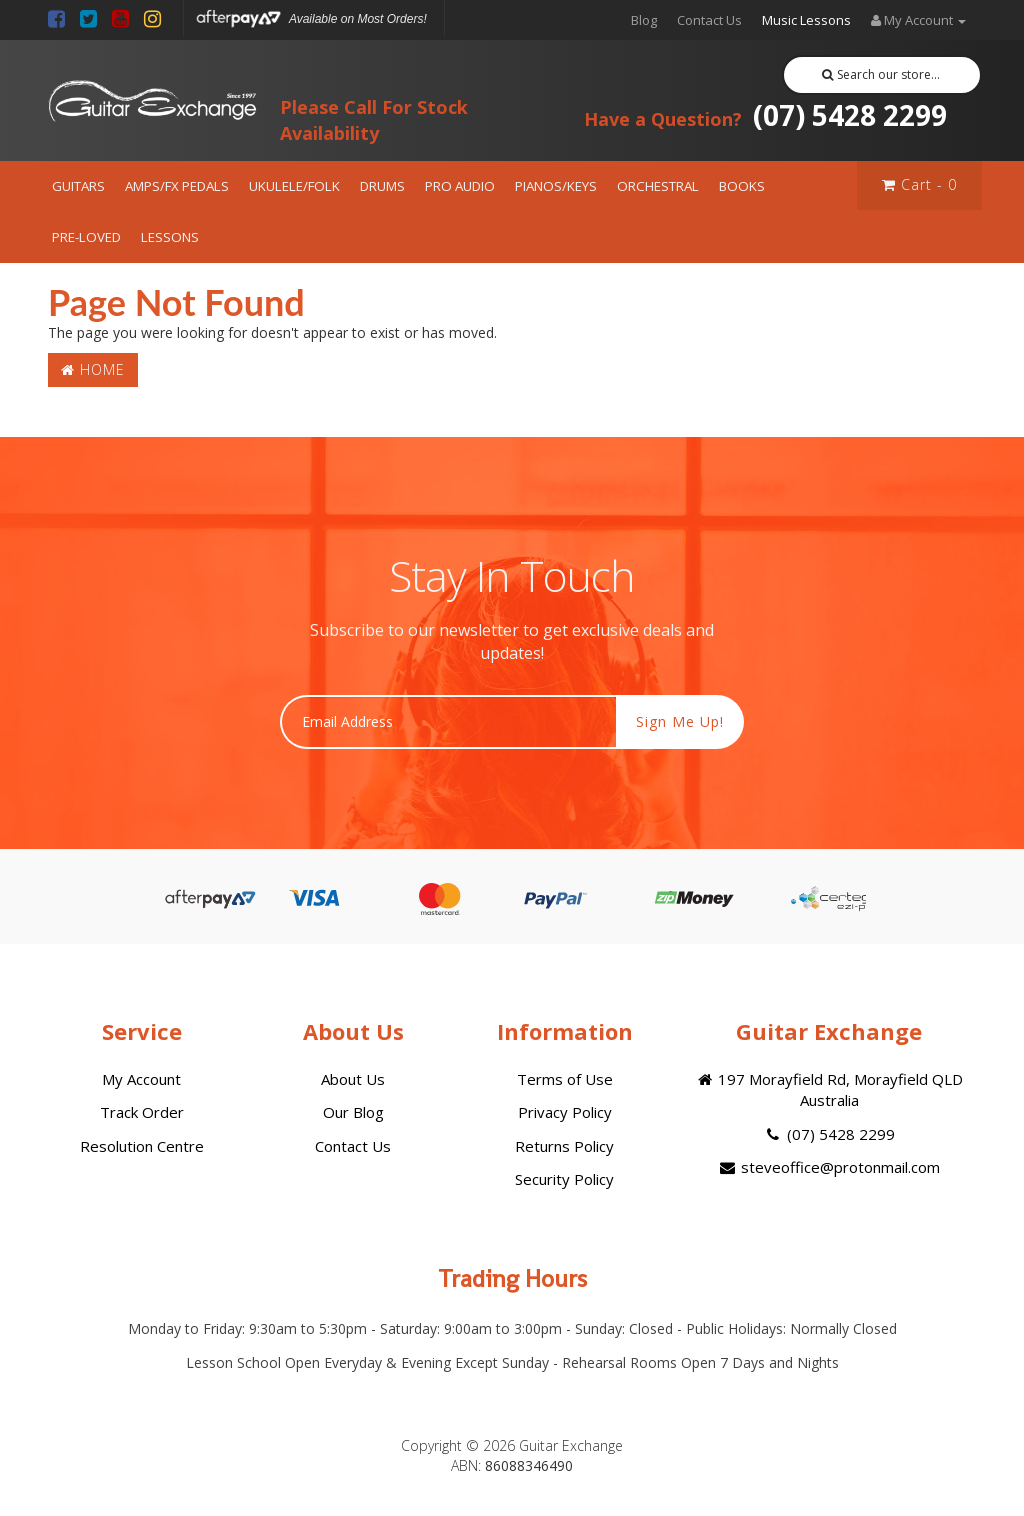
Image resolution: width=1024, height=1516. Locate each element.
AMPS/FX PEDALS (177, 186)
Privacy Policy (565, 1112)
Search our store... (881, 74)
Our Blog (353, 1112)
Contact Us (709, 20)
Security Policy (564, 1179)
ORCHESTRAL (658, 186)
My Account (141, 1079)
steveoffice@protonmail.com (829, 1167)
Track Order (142, 1112)
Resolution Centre (142, 1146)
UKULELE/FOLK (294, 186)
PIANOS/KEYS (556, 186)
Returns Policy (564, 1146)
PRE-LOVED (86, 237)
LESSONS (170, 237)
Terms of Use (565, 1079)
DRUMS (382, 186)
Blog (644, 20)
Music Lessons (806, 20)
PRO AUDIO (460, 186)
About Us (353, 1079)
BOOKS (742, 186)
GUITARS (78, 186)
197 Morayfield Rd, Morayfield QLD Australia (829, 1089)
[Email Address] (448, 722)
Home (93, 369)
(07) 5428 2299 (765, 115)
